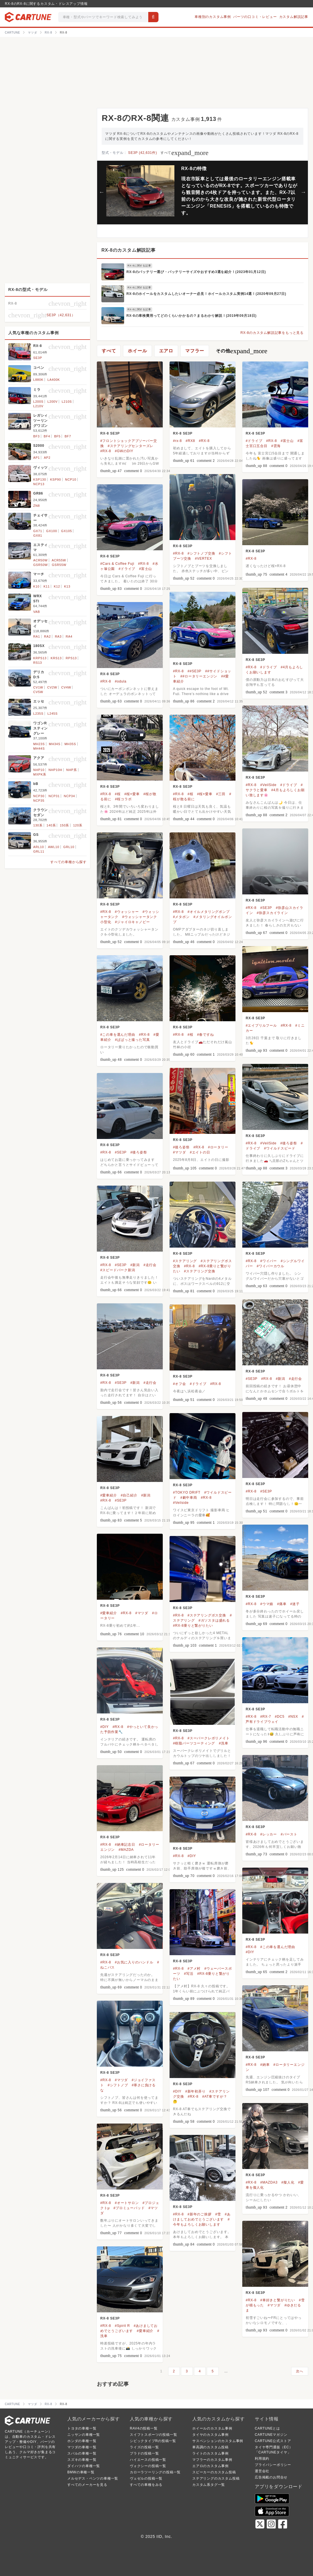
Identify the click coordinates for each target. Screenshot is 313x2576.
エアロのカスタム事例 (210, 2466)
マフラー (194, 350)
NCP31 (54, 796)
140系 (51, 825)
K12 (57, 586)
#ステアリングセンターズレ (130, 446)
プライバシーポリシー (273, 2465)
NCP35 (38, 800)
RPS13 (71, 658)
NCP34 (69, 796)
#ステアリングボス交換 (206, 1615)
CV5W (38, 692)
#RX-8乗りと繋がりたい (193, 1626)
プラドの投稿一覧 (144, 2453)
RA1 (36, 636)
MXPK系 (39, 774)
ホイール (137, 350)
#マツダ (179, 1152)
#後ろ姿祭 (288, 1143)
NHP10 (38, 770)
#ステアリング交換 (199, 1271)
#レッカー (268, 1834)
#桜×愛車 (132, 794)
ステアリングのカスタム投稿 (215, 2478)
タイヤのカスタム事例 (210, 2435)
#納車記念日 (125, 1845)
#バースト (289, 1834)
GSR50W (40, 565)
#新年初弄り (195, 2091)
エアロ (166, 350)
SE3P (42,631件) (142, 153)
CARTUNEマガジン (271, 2435)
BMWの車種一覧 (81, 2472)
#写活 (188, 1974)
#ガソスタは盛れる (214, 1620)
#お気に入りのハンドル (134, 1962)
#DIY (104, 1727)
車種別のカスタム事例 (213, 17)
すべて (184, 152)
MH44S (39, 748)
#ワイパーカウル (270, 1266)
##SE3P (194, 671)
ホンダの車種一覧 (81, 2441)
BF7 (67, 436)
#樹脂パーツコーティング (194, 1743)
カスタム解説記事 (293, 17)
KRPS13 (40, 658)
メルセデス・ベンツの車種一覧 (92, 2478)
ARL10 (38, 847)
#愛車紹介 (108, 1495)
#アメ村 (194, 1969)
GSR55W (59, 565)
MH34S (54, 744)
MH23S (39, 744)
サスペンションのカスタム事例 (217, 2441)
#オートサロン (127, 2203)
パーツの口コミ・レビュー (255, 17)
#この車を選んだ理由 (117, 1035)
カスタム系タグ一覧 (208, 2485)
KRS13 (56, 658)
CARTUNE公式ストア (273, 2441)
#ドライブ (254, 441)
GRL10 (68, 847)
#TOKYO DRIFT (187, 1492)
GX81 (37, 535)
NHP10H (55, 770)
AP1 (36, 457)
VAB (36, 611)
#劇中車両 (188, 1498)
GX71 (37, 531)
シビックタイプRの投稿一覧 (153, 2441)
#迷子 (295, 1604)
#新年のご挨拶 (199, 2214)
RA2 (47, 636)
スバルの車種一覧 (81, 2453)
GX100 (51, 531)
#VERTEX (203, 559)
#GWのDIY (124, 451)
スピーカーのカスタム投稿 (214, 2472)
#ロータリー (218, 1147)
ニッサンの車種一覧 (83, 2435)
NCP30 (38, 796)
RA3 (58, 636)
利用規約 (262, 2459)
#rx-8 (177, 441)
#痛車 (281, 1604)
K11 (46, 586)
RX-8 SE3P (110, 433)
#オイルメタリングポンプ (208, 912)
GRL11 (38, 851)
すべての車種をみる (146, 2485)
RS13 (37, 662)
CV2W (52, 687)
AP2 (47, 457)
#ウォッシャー (127, 912)
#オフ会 (179, 1384)
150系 (64, 825)
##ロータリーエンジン (198, 676)
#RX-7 (265, 1717)
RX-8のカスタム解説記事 (128, 250)
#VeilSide (268, 785)
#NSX (293, 1717)
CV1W (38, 687)
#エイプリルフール (261, 1025)
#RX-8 (105, 451)
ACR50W (40, 560)
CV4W (66, 687)
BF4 (47, 436)
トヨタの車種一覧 (81, 2428)
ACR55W (59, 560)
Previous (102, 192)
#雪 (218, 2214)
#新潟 (135, 1265)
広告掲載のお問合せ (271, 2477)
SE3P (37, 357)
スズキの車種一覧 (81, 2460)
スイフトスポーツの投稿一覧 (153, 2435)
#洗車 (223, 1743)
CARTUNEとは (267, 2428)
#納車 (265, 2065)
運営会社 (262, 2471)
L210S (67, 401)
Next (303, 192)
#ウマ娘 (266, 1604)
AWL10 (53, 847)
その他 (241, 351)
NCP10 (70, 479)
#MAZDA (125, 1850)
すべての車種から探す (68, 862)
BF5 (57, 436)
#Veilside (181, 1503)
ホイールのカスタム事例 (212, 2428)
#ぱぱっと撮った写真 (132, 1040)
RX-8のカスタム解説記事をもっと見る (272, 333)
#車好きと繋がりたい (277, 2300)
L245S (52, 713)
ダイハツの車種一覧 (83, 2466)
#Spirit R (122, 2326)
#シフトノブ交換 (201, 553)
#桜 (117, 794)
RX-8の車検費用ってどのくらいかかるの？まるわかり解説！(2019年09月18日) (191, 316)
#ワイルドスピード (279, 1148)
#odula (120, 681)
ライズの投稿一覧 (144, 2447)
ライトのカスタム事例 (210, 2453)
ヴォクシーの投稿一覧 (148, 2466)
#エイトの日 (200, 1152)
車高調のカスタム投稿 (210, 2447)
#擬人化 (287, 2182)
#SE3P (266, 908)
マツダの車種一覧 (81, 2447)
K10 (36, 586)
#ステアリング (185, 1261)
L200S (38, 401)
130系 (38, 825)
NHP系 (71, 770)
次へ (299, 2371)
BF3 (36, 436)
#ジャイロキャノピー (132, 922)
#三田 (221, 794)
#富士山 (287, 441)
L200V (52, 401)
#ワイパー (268, 1261)
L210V (38, 406)
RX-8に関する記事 (139, 265)
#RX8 (190, 441)
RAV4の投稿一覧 (144, 2428)
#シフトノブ (118, 2085)
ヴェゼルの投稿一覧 (146, 2478)
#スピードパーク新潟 (117, 1270)
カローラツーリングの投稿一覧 (155, 2472)
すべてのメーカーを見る (87, 2485)
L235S (38, 713)
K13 (67, 586)
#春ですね (205, 1035)
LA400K (53, 379)
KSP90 (55, 479)
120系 (77, 825)
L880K (38, 379)
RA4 (69, 636)
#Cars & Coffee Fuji (117, 564)
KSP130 (39, 479)
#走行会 (149, 1265)
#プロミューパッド (129, 2208)
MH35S (70, 744)
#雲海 (276, 446)
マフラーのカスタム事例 (212, 2460)
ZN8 (36, 505)
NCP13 (38, 484)
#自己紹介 (129, 1495)
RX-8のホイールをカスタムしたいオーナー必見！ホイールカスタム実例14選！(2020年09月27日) (206, 294)
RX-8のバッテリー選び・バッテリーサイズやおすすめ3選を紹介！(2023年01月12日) (196, 272)
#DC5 (280, 1717)
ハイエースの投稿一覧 (148, 2460)
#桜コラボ (123, 799)
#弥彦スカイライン (272, 913)
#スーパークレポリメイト (208, 1738)
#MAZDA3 (268, 2182)
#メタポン (181, 917)
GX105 (66, 531)
